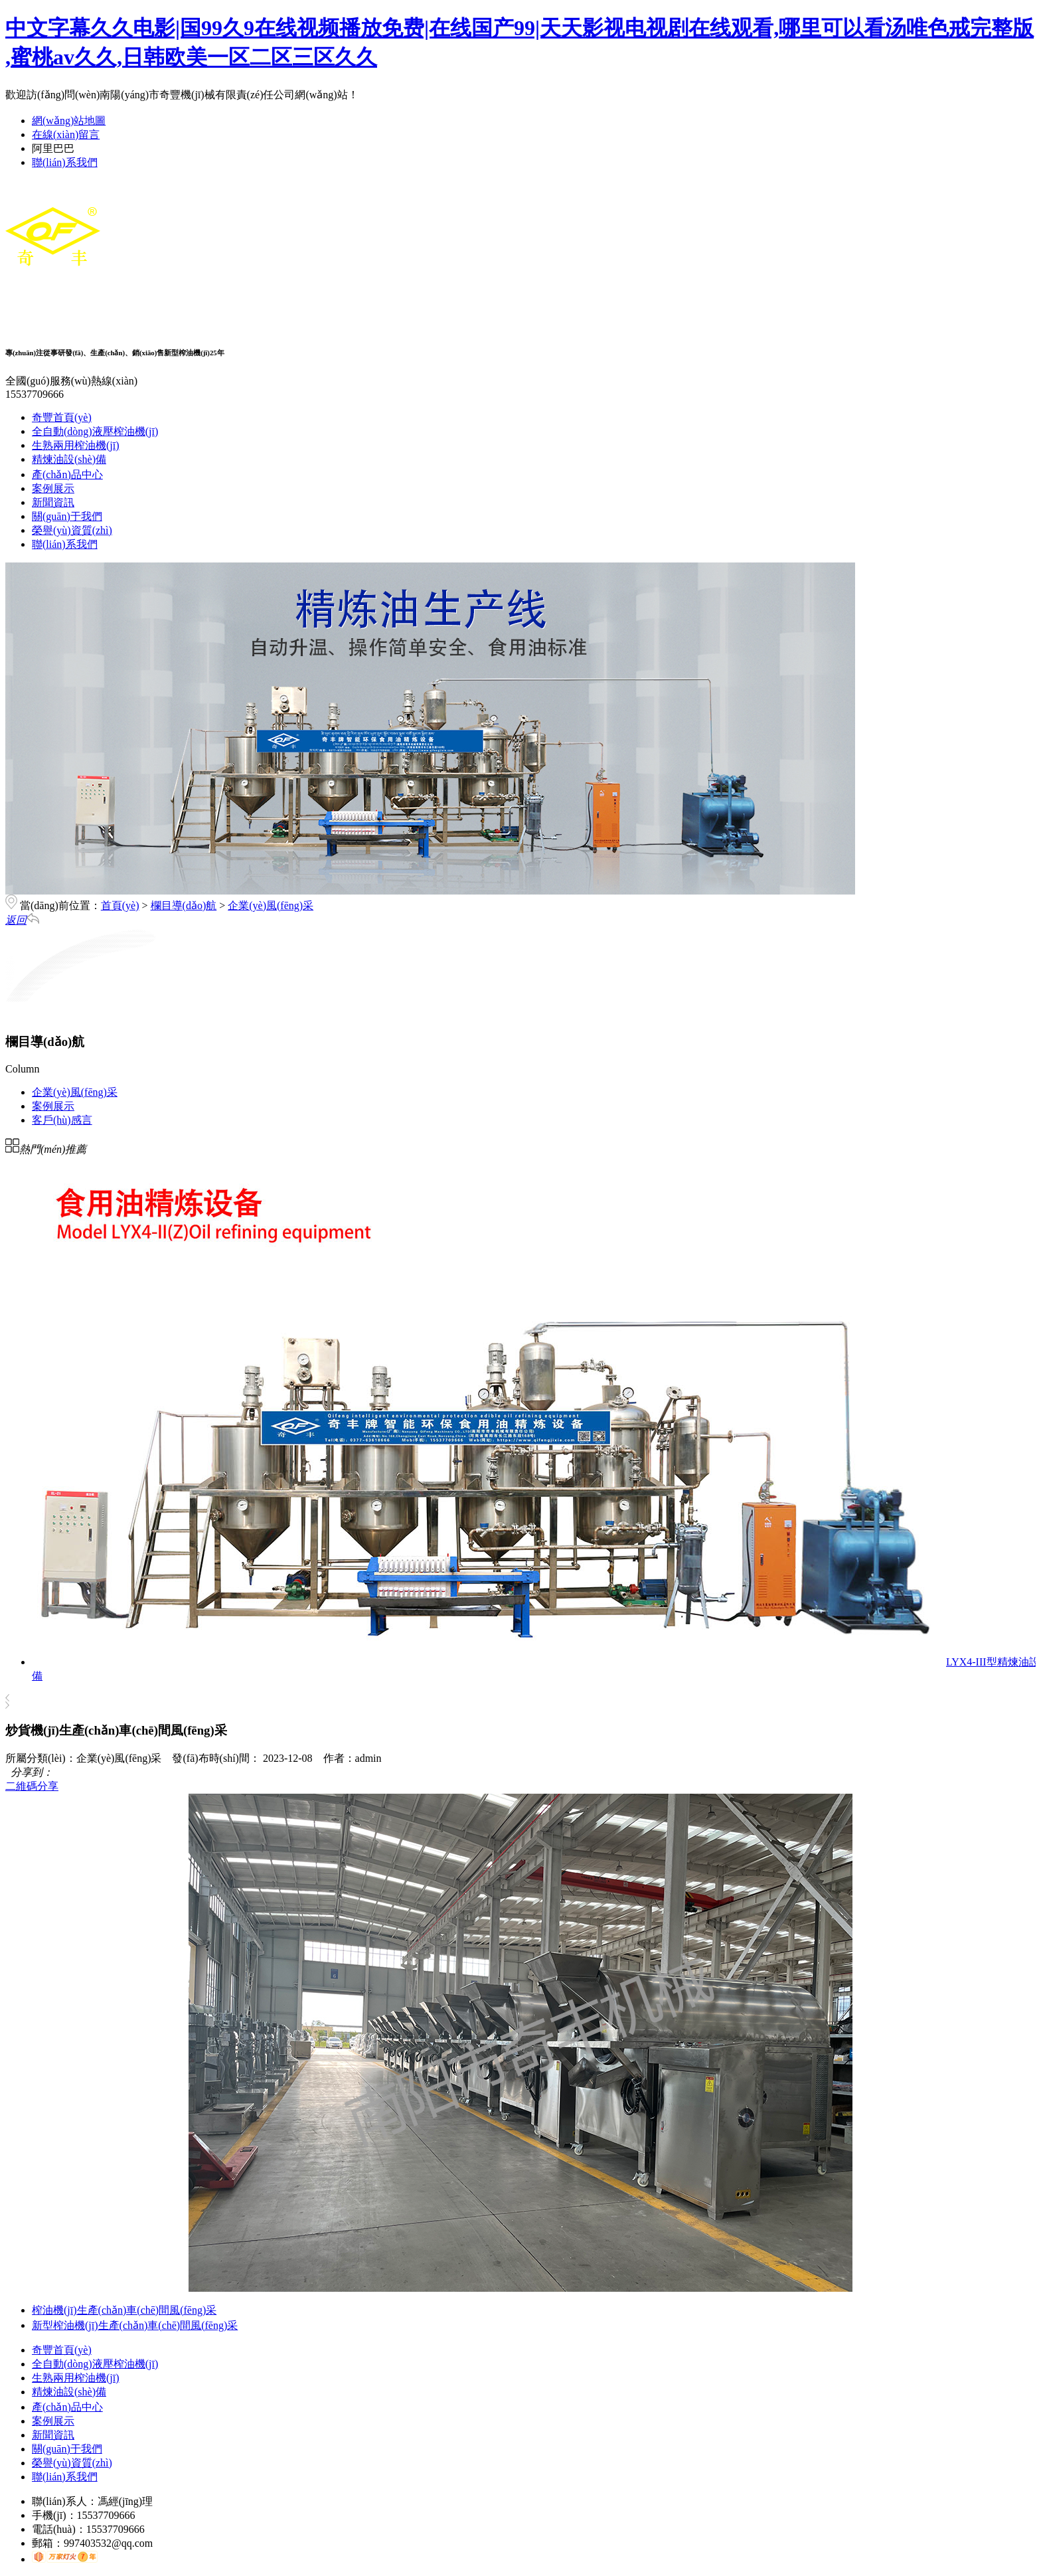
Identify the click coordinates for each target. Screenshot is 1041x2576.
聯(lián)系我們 (65, 162)
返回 (22, 920)
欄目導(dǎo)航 (184, 905)
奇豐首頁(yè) (62, 417)
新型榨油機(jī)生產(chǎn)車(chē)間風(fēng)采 (135, 2325)
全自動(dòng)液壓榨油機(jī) (95, 431)
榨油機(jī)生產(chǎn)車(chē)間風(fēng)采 (124, 2310)
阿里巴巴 (53, 148)
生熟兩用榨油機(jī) (76, 445)
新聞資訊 (53, 502)
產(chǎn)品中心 (67, 474)
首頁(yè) (120, 905)
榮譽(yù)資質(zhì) (72, 530)
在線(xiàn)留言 (66, 134)
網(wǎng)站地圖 (69, 120)
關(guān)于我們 (67, 516)
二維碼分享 (31, 1786)
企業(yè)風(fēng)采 (270, 905)
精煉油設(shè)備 (69, 459)
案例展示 (53, 488)
